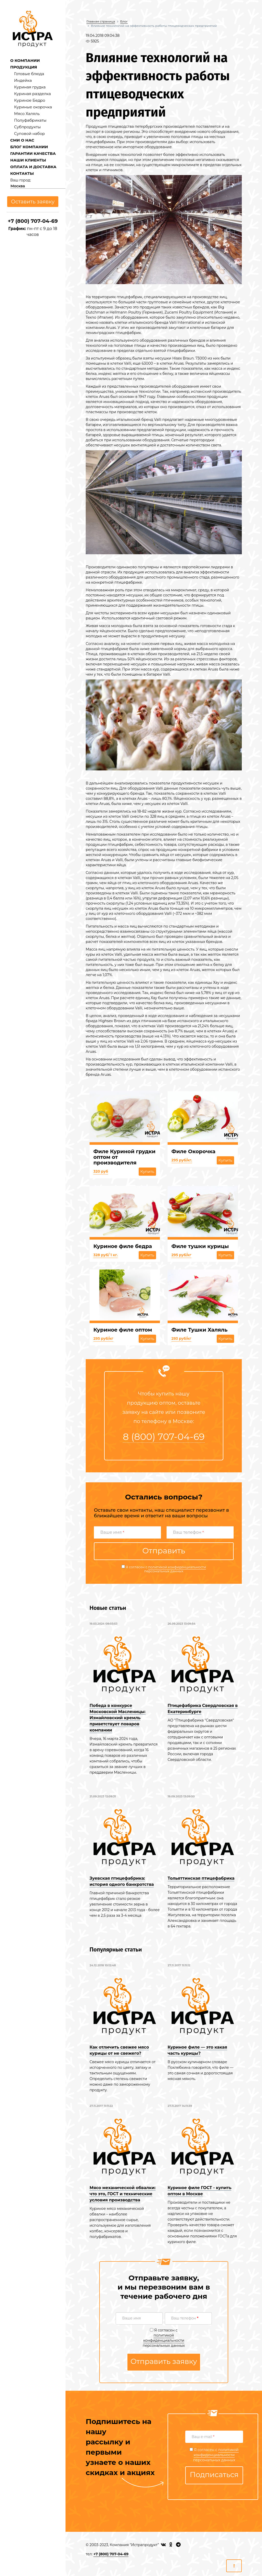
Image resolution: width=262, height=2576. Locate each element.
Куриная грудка (30, 87)
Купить (147, 1171)
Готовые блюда (29, 73)
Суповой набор (29, 133)
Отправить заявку (163, 2361)
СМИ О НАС (22, 140)
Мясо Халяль (27, 113)
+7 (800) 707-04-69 (33, 221)
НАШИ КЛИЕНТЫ (28, 160)
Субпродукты (27, 126)
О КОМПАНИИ (25, 60)
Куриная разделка (32, 93)
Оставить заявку (32, 202)
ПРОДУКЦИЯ (23, 67)
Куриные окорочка (33, 107)
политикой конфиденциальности (177, 1567)
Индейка (23, 80)
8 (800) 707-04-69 (164, 1436)
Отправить (163, 1550)
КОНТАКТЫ (22, 173)
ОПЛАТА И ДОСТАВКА (33, 166)
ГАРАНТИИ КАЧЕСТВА (33, 153)
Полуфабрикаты (30, 120)
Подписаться (214, 2474)
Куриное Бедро (29, 100)
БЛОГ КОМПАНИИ (29, 146)
